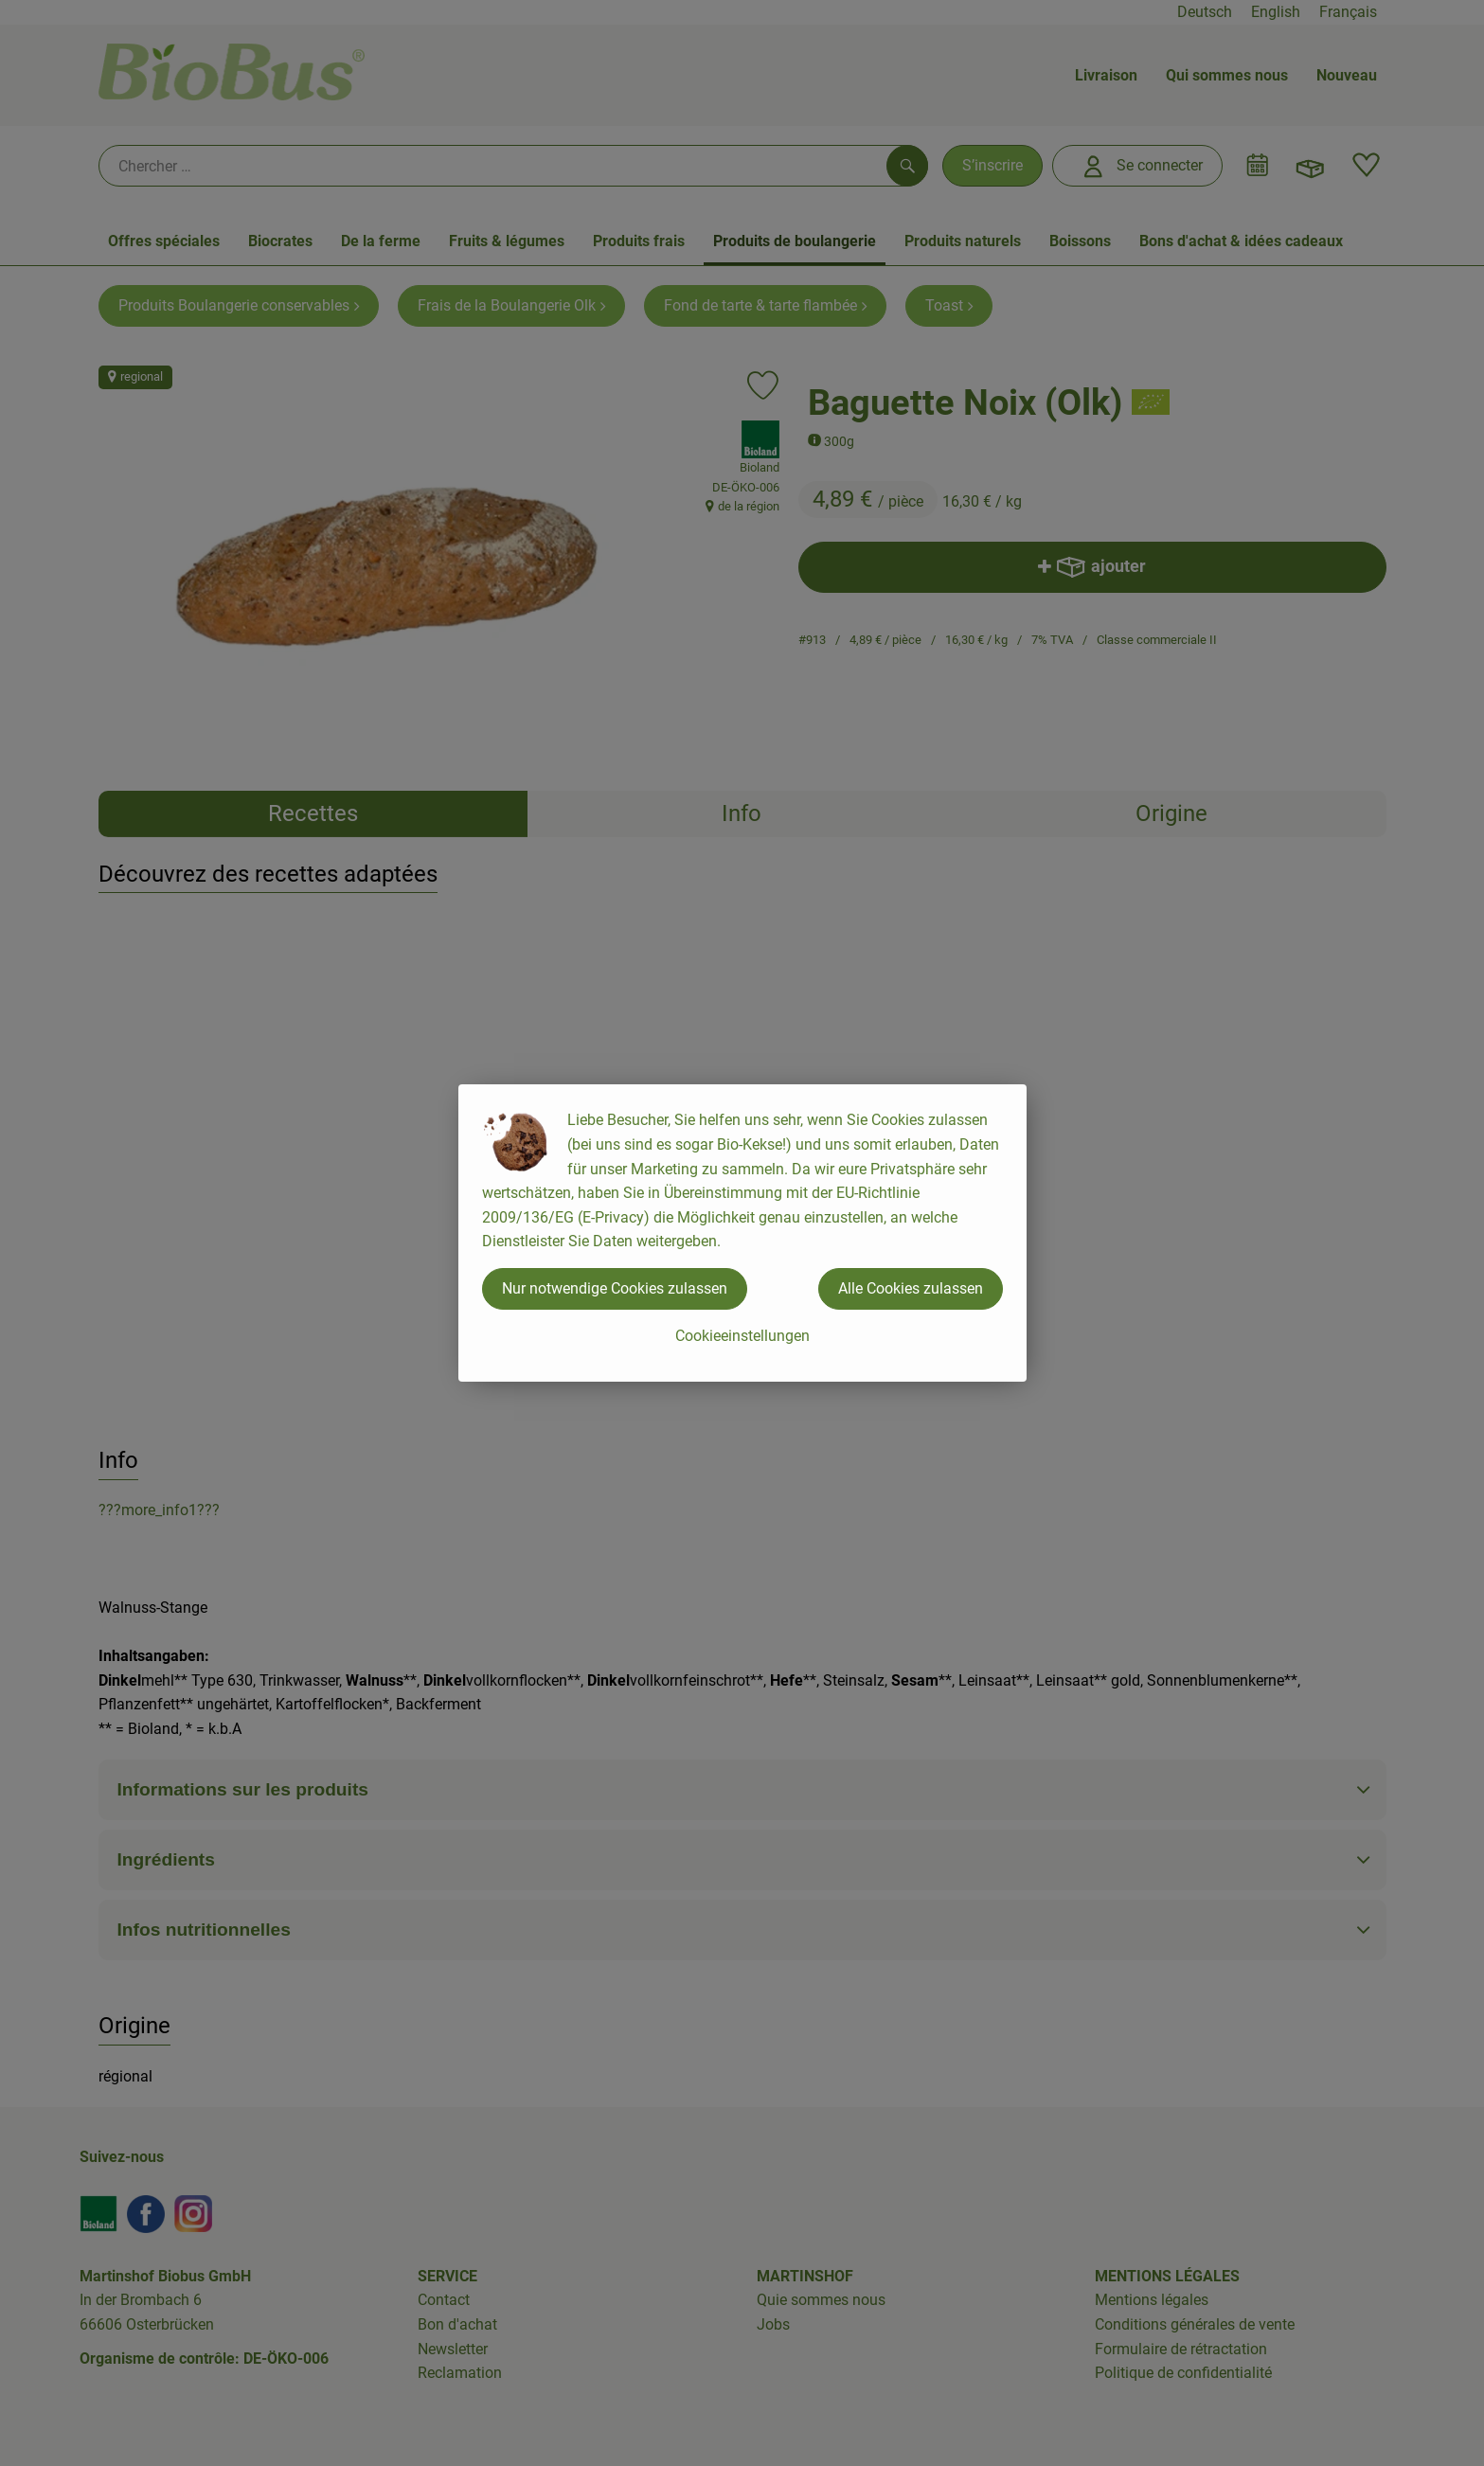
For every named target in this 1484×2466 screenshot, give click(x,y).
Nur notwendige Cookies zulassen (614, 1288)
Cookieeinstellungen (742, 1336)
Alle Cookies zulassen (910, 1288)
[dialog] (742, 1233)
